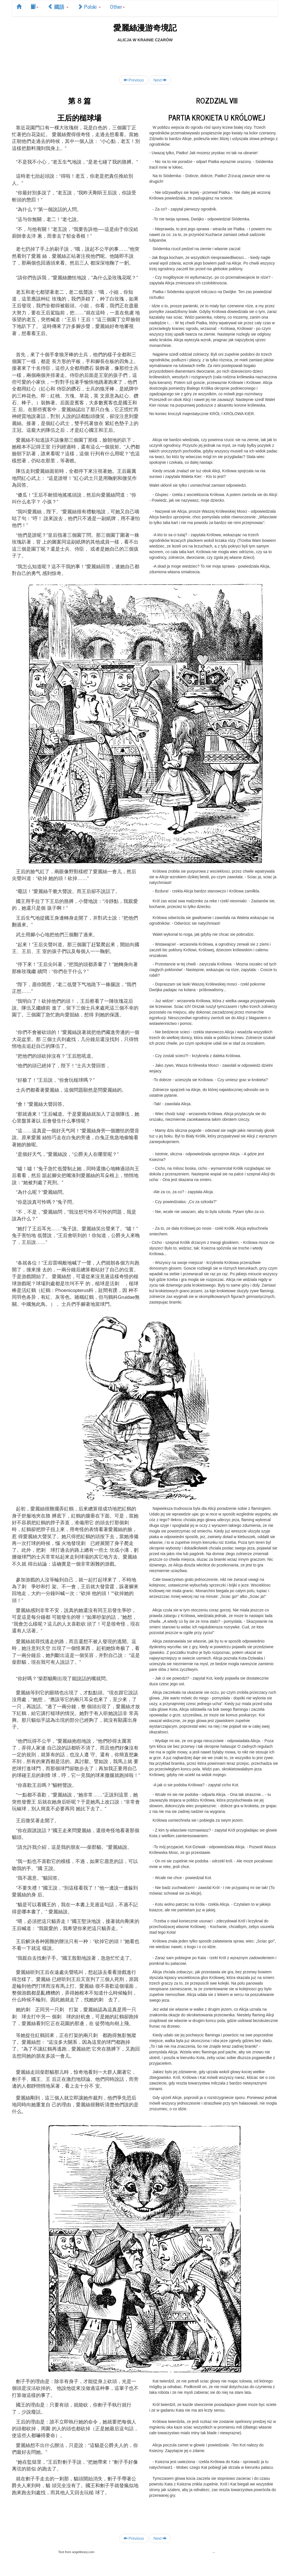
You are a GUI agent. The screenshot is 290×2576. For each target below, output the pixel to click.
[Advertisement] (145, 55)
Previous (133, 80)
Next (160, 80)
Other (117, 6)
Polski (89, 6)
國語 (58, 6)
